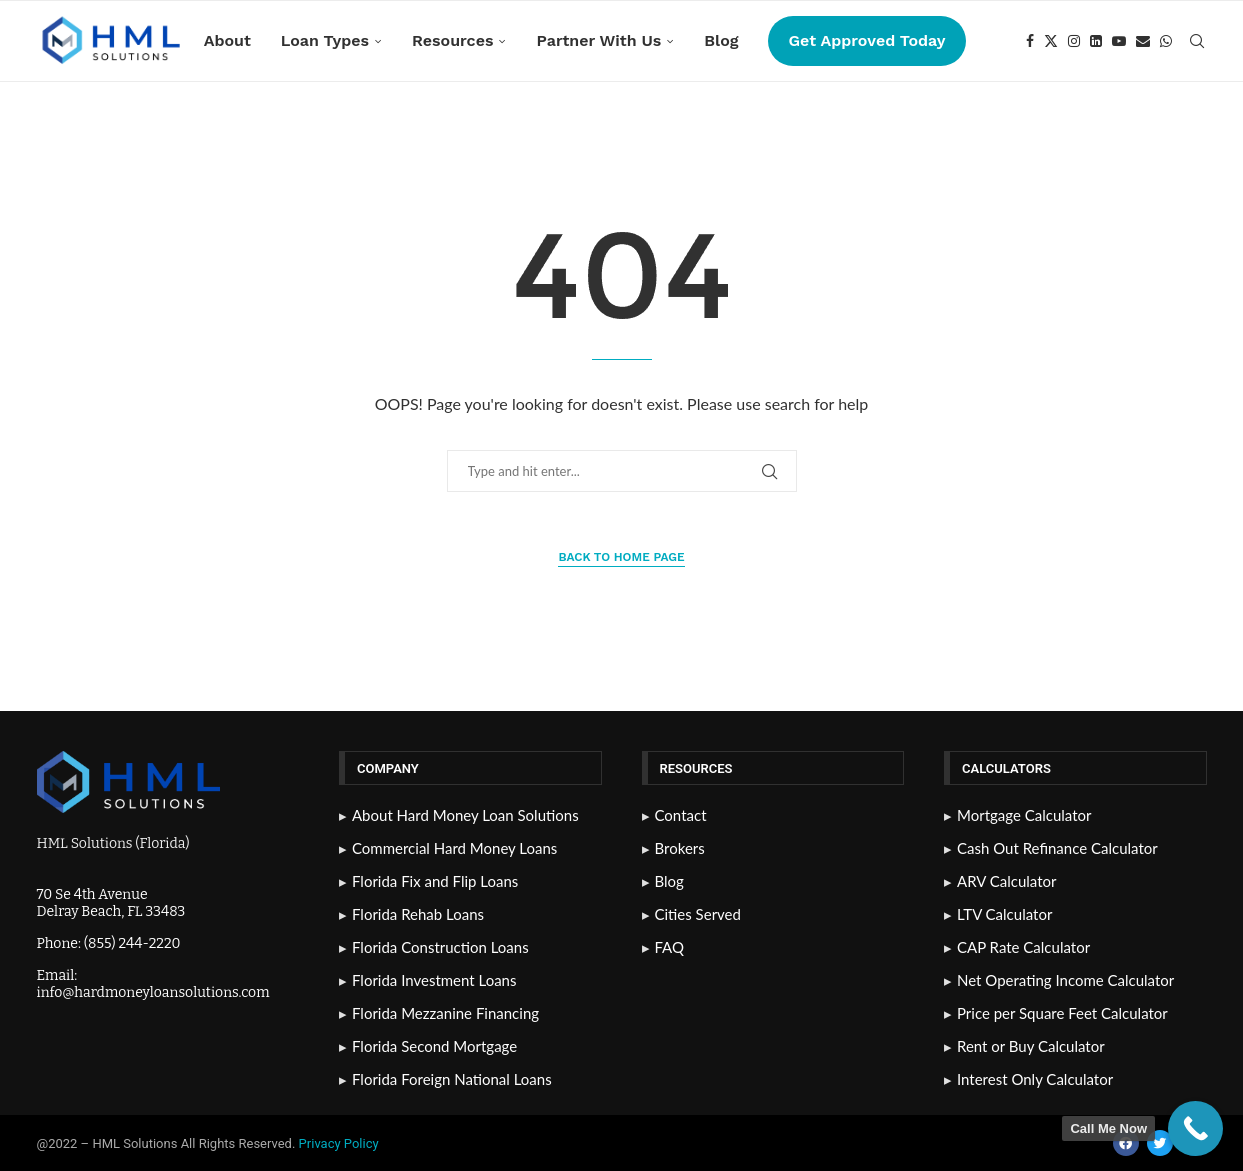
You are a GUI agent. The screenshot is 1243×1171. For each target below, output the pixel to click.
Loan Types (325, 40)
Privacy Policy (340, 1143)
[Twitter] (1051, 41)
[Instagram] (1074, 41)
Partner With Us (598, 40)
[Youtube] (1119, 41)
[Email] (1143, 41)
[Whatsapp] (1166, 41)
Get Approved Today (866, 40)
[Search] (1197, 41)
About (227, 40)
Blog (721, 40)
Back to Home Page (621, 557)
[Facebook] (1030, 41)
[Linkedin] (1096, 41)
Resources (452, 40)
